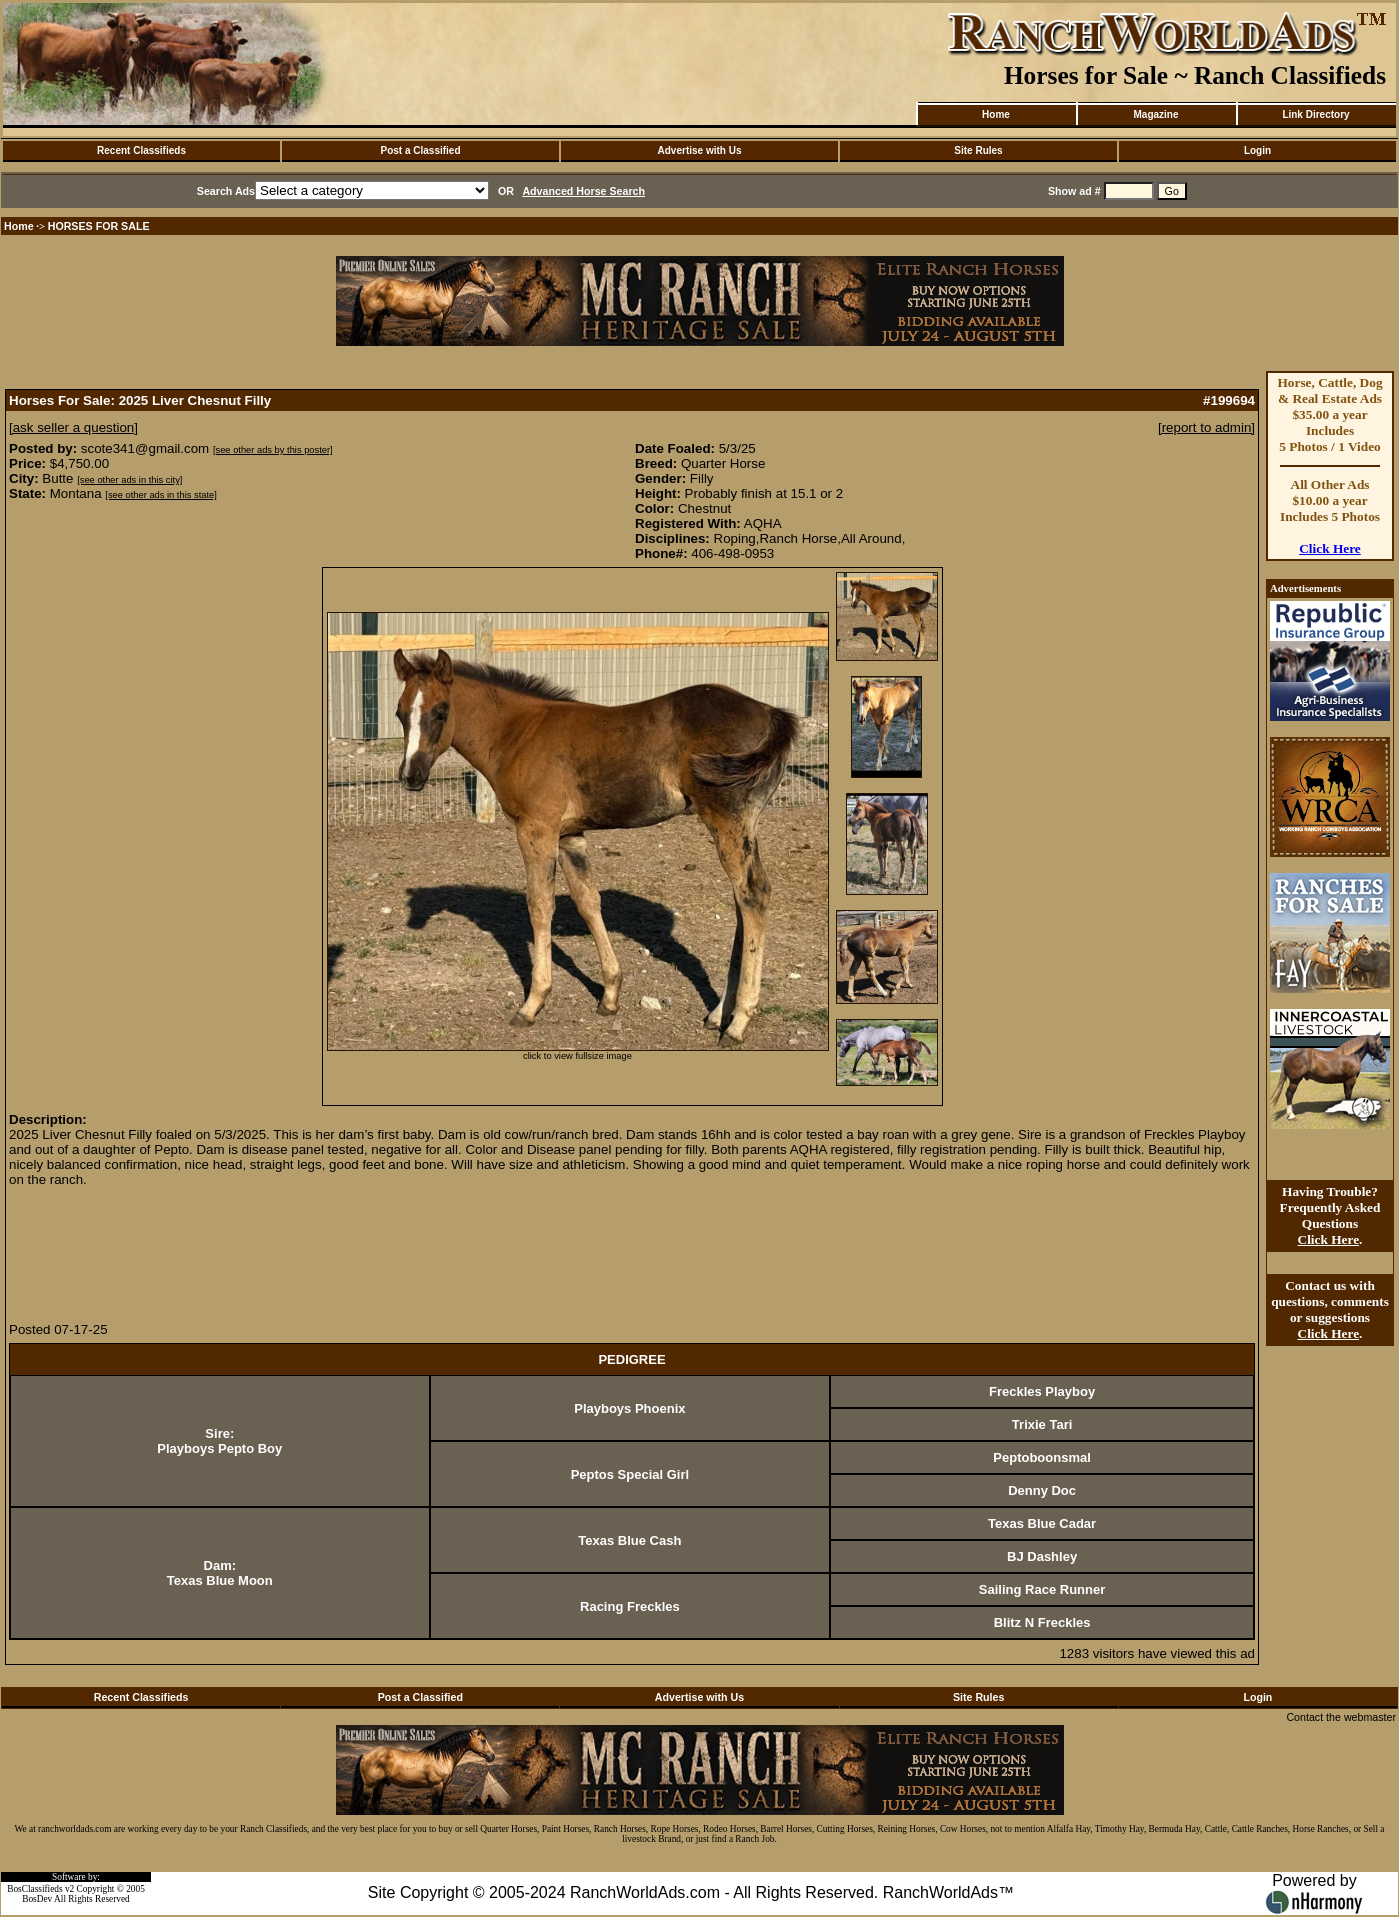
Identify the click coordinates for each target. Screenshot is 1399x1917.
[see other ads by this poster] (273, 450)
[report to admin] (1206, 427)
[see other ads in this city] (129, 480)
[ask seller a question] (73, 427)
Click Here (1330, 548)
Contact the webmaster (1341, 1717)
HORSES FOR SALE (99, 226)
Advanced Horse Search (583, 191)
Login (1257, 150)
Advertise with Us (700, 150)
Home (996, 114)
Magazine (1155, 114)
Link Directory (1315, 114)
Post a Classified (420, 150)
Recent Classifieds (141, 150)
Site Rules (978, 150)
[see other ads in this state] (160, 495)
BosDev (37, 1899)
